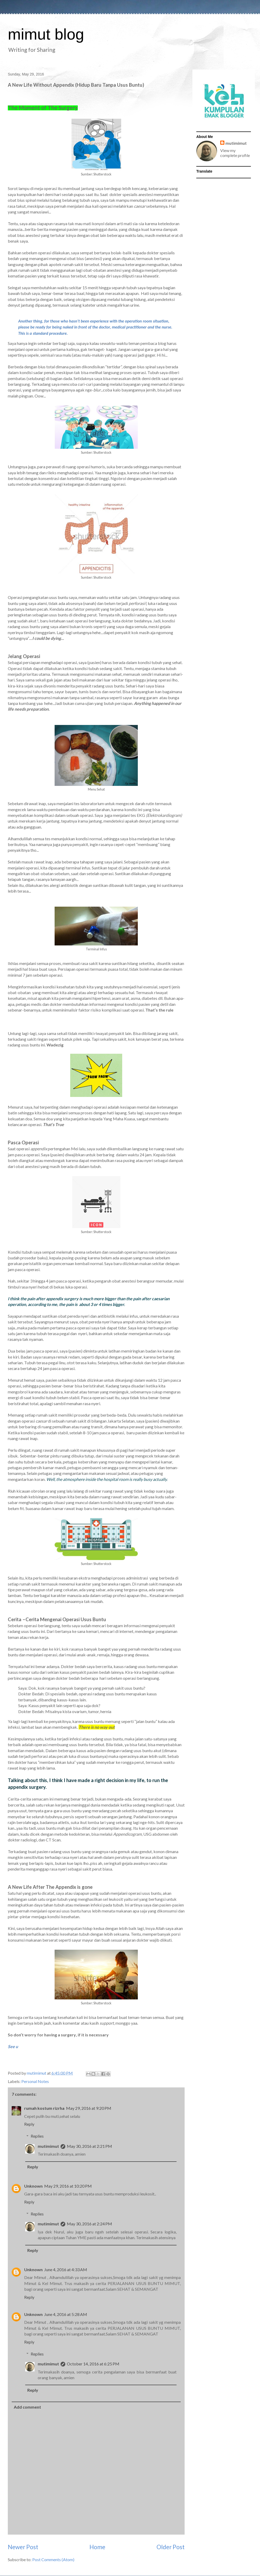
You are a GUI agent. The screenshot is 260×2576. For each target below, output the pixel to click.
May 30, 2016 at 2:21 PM (89, 2146)
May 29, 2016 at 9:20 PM (88, 2108)
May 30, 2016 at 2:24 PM (89, 2223)
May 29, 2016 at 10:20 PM (68, 2185)
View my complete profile (235, 153)
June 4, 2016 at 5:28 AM (65, 2314)
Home (97, 2546)
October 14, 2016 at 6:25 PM (93, 2363)
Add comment (27, 2406)
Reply (29, 2124)
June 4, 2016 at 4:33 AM (65, 2269)
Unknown (33, 2185)
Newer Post (23, 2546)
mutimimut (48, 2146)
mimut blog (46, 34)
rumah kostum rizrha (44, 2108)
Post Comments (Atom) (53, 2559)
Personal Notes (35, 2081)
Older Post (171, 2546)
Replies (37, 2135)
